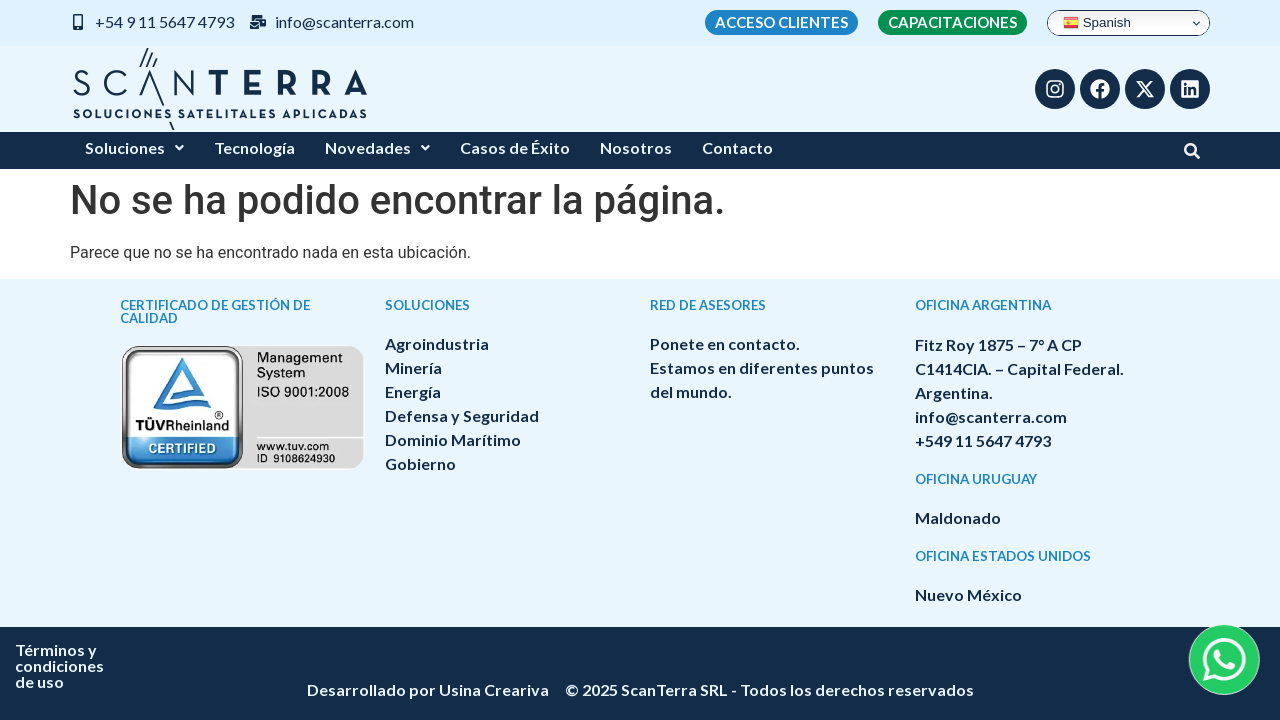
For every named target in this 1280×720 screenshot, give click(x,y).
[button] (134, 148)
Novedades (377, 147)
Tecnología (254, 147)
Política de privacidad (768, 649)
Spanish (1097, 23)
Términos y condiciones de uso (545, 649)
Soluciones (134, 147)
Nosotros (636, 147)
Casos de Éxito (515, 147)
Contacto (737, 147)
